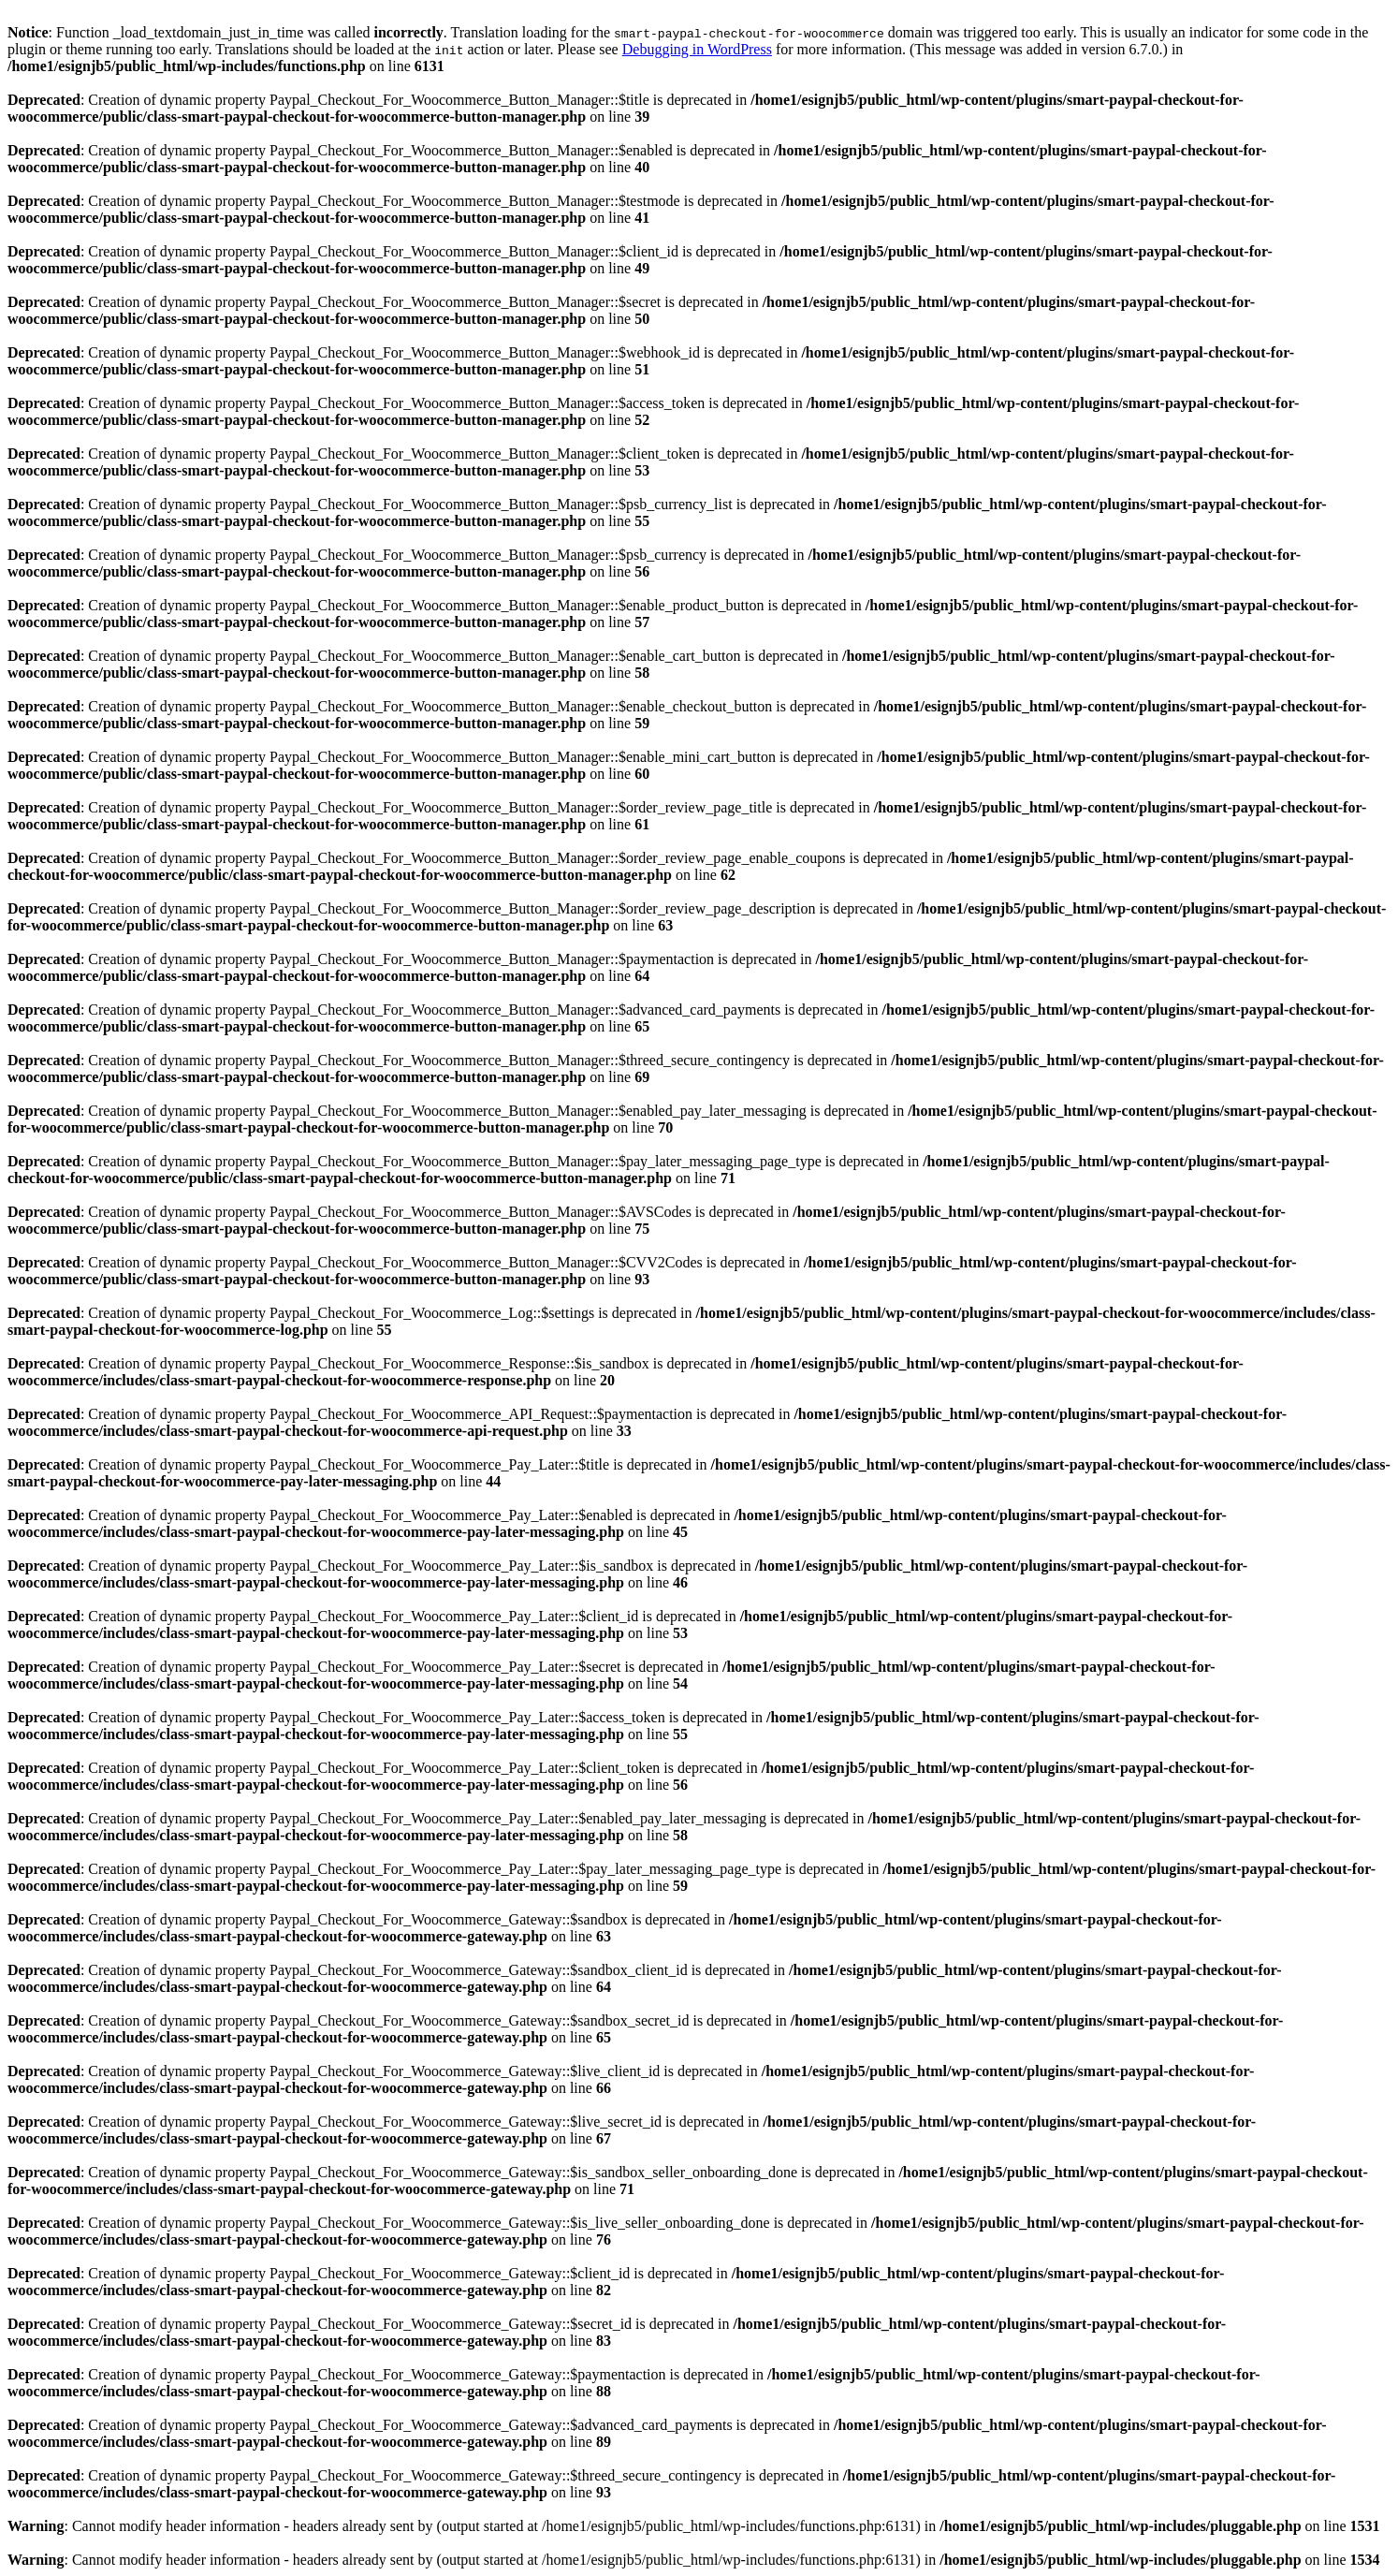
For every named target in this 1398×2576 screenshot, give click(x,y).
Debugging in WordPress (697, 49)
